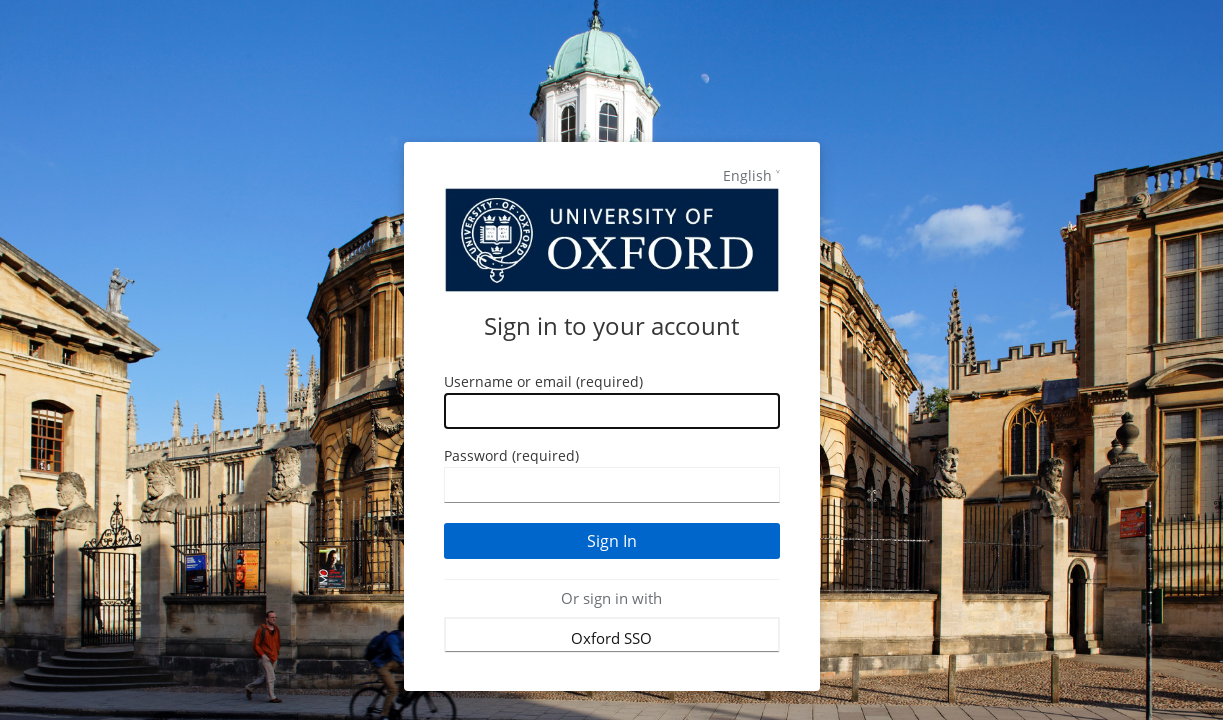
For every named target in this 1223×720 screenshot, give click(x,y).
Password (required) (511, 455)
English (747, 175)
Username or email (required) (543, 381)
